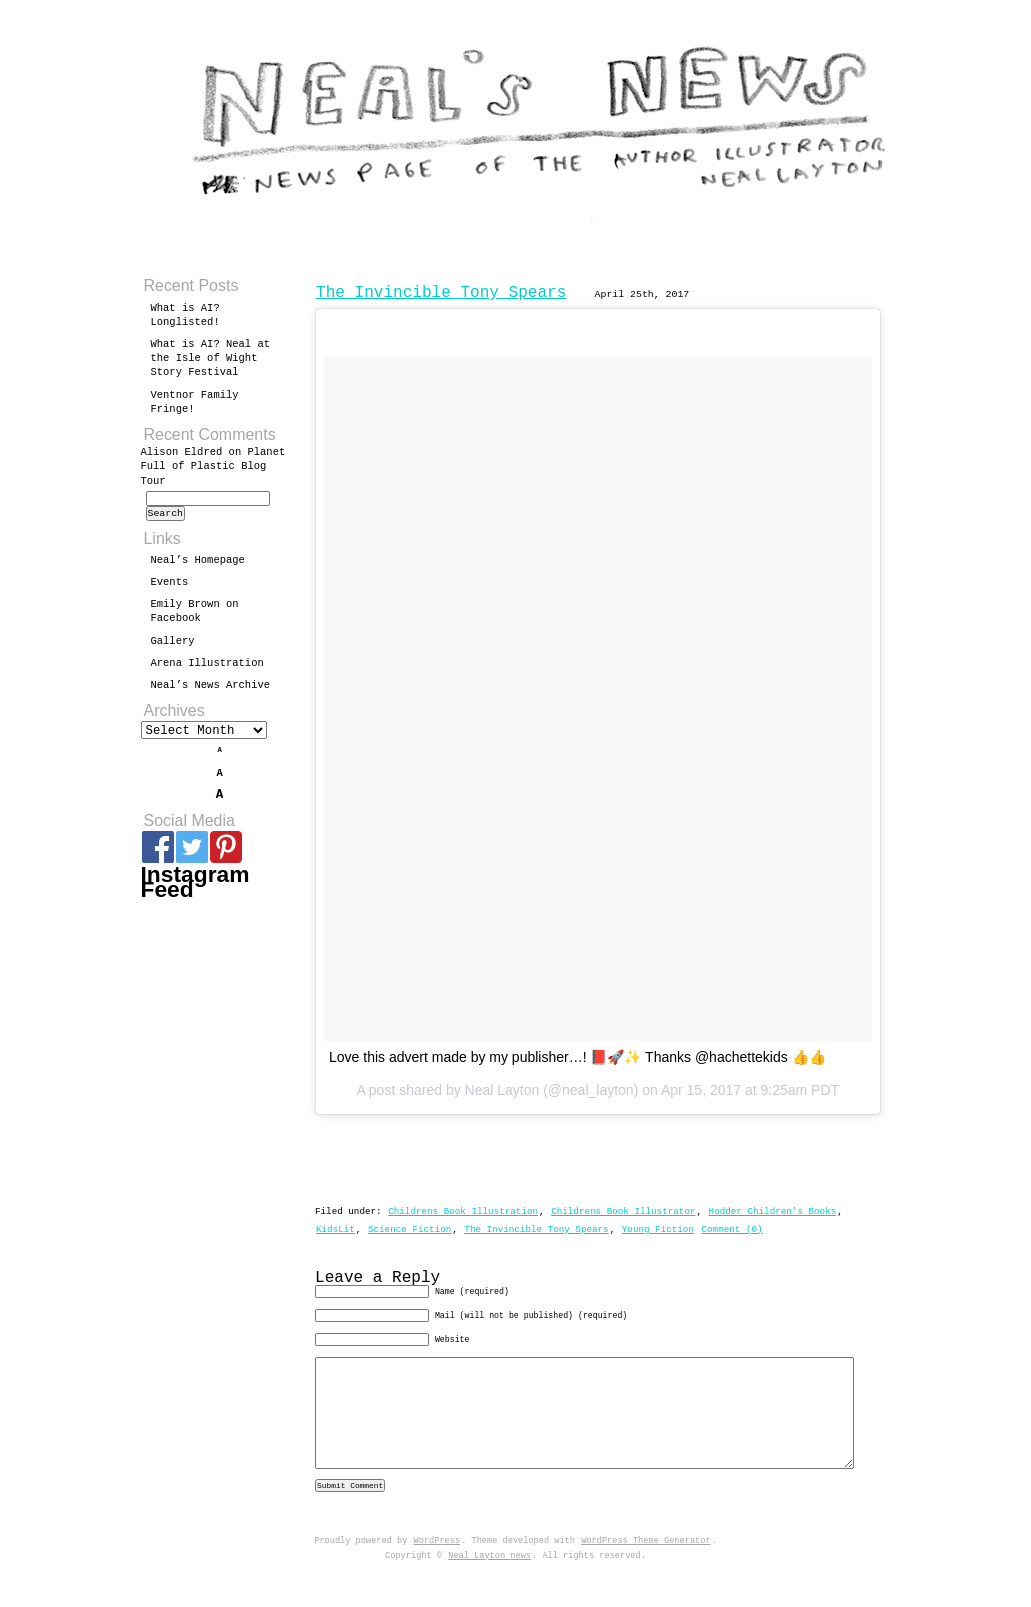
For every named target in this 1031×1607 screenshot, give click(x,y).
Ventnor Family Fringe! (195, 402)
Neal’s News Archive (211, 691)
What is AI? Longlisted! (185, 315)
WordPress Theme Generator (645, 1575)
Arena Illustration (207, 669)
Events (170, 588)
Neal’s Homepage (198, 566)
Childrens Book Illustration (463, 1211)
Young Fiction (658, 1229)
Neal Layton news (489, 1590)
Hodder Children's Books (773, 1211)
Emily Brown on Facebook (195, 617)
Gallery (173, 647)
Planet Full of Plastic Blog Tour (213, 466)
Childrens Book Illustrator (623, 1211)
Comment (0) (731, 1229)
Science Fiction (409, 1229)
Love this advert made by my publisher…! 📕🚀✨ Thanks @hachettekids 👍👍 (577, 1057)
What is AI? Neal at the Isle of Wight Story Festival (211, 358)
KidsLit (335, 1229)
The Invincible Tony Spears (441, 293)
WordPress (437, 1575)
